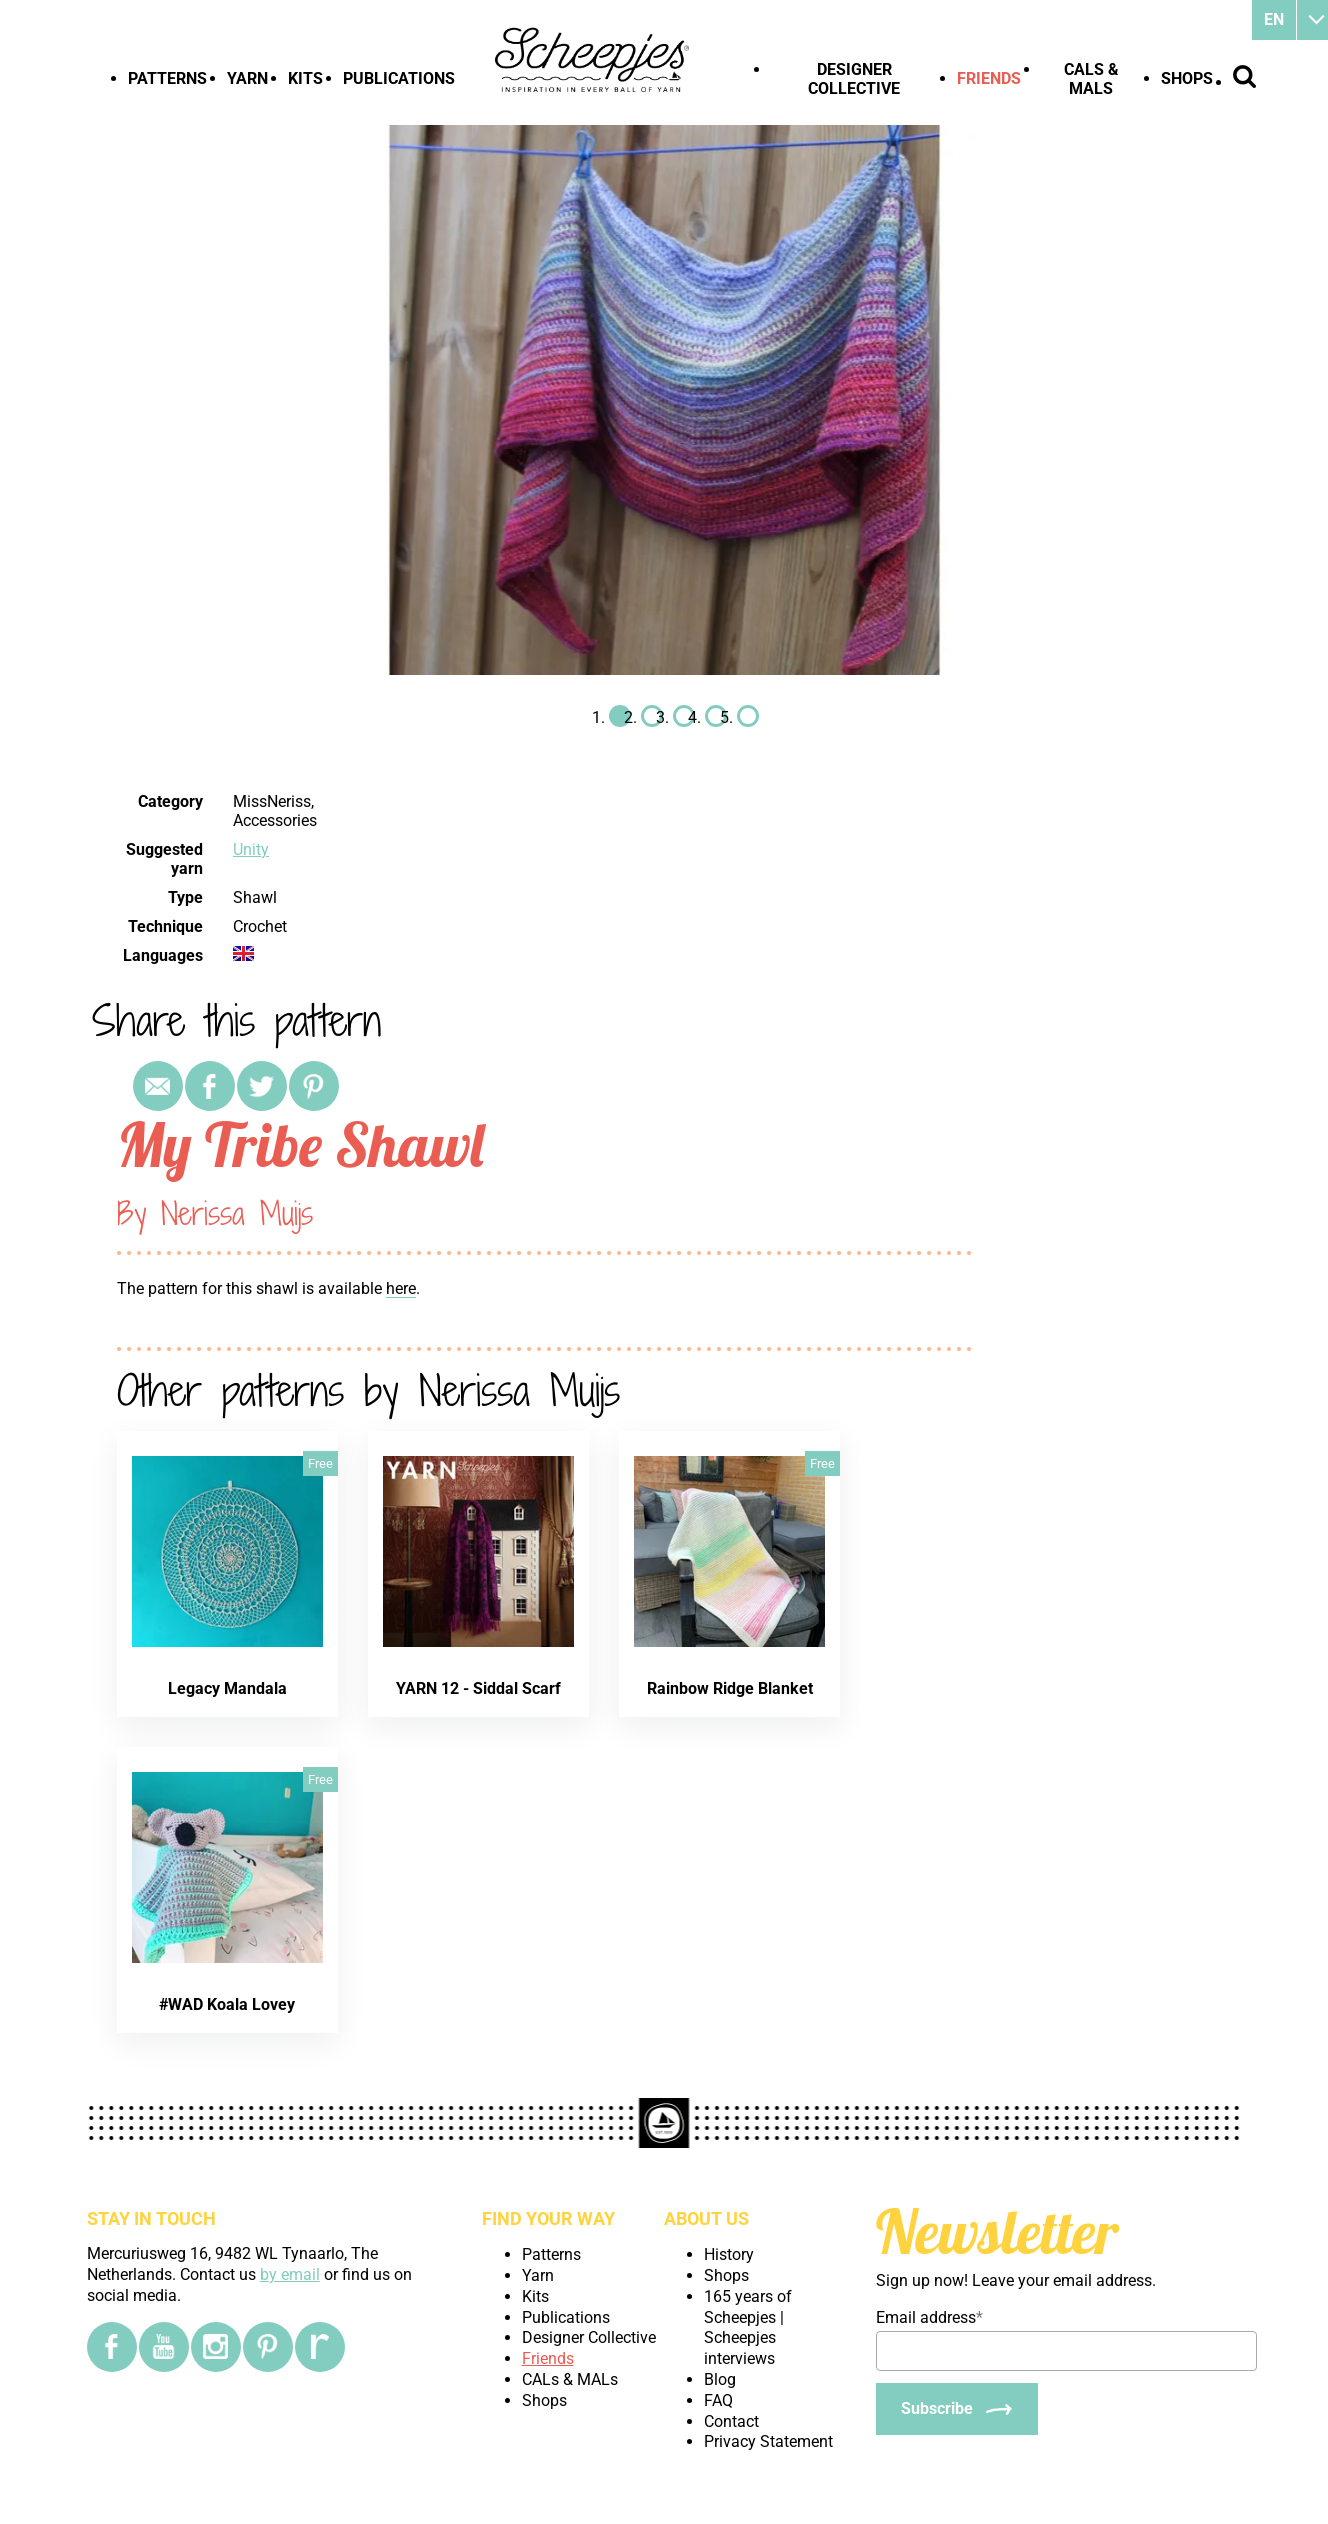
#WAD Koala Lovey (227, 2004)
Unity (251, 849)
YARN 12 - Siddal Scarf (478, 1688)
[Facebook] (112, 2347)
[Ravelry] (320, 2347)
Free (320, 1463)
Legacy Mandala (227, 1688)
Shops (1187, 78)
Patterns (167, 78)
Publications (399, 78)
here (401, 1288)
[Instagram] (216, 2347)
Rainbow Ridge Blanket (730, 1688)
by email (290, 2274)
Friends (989, 78)
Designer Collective (854, 79)
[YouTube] (164, 2347)
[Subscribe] (957, 2409)
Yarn (247, 78)
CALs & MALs (1091, 79)
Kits (305, 78)
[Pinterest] (268, 2347)
